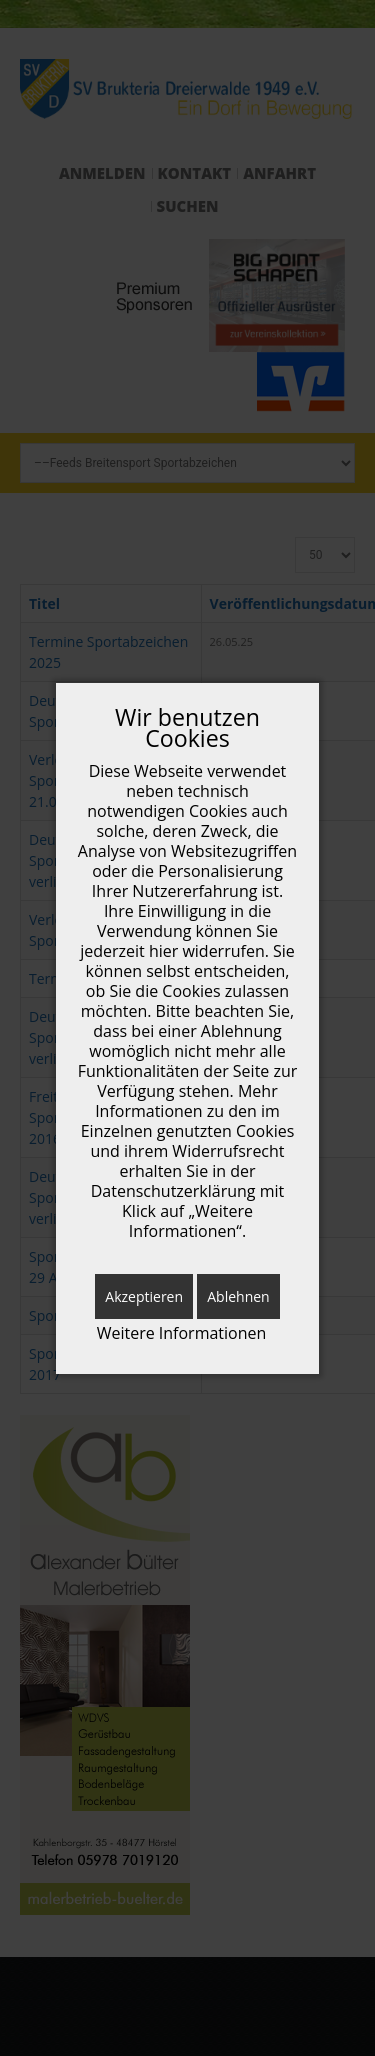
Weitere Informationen (182, 1333)
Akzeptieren (144, 1296)
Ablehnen (238, 1296)
